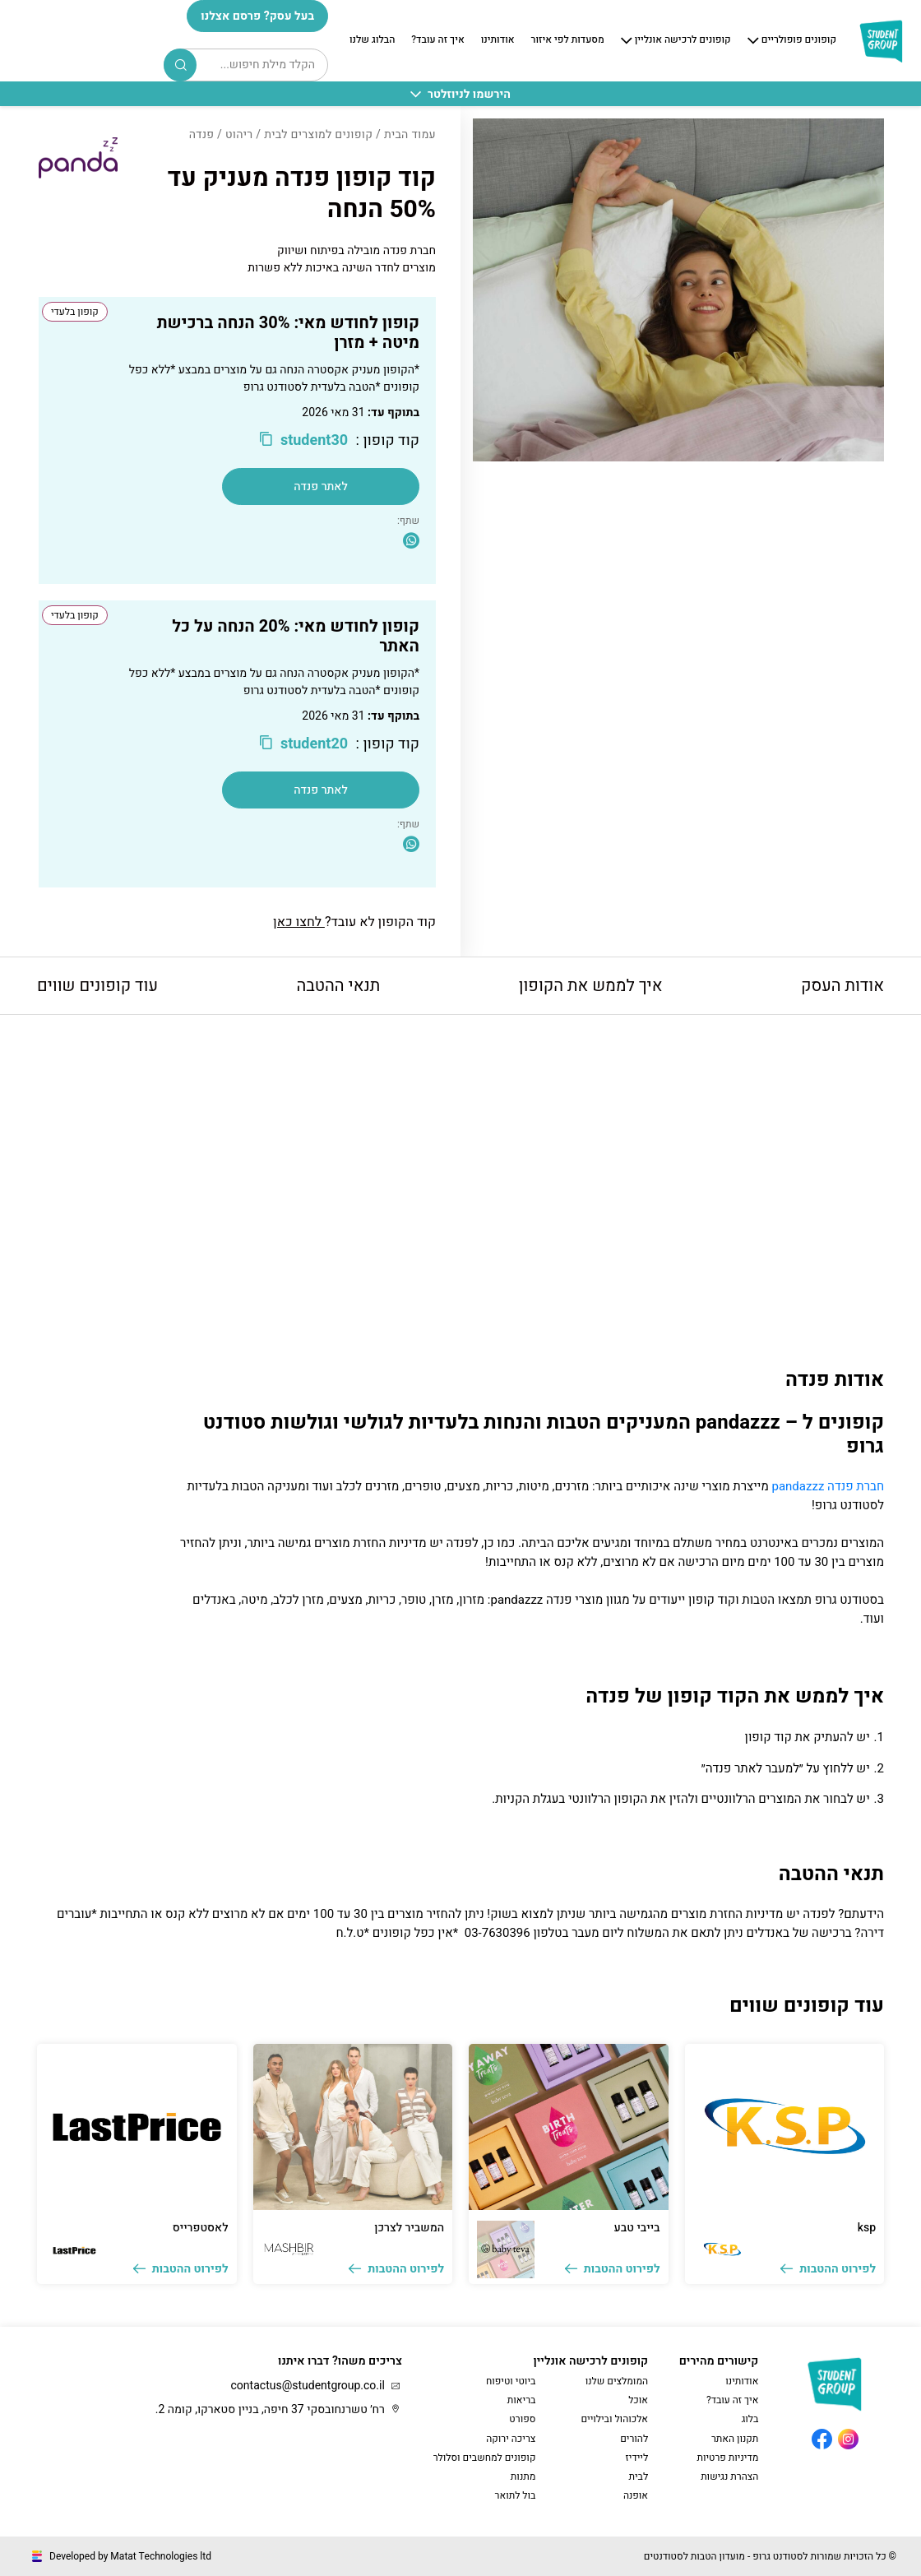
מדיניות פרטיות (727, 2457)
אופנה (635, 2495)
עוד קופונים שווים (97, 986)
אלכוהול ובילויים (614, 2419)
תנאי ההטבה (338, 986)
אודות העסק (842, 986)
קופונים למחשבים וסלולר (484, 2457)
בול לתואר (515, 2495)
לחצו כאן (299, 922)
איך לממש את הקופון (591, 986)
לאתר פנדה (321, 486)
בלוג (750, 2419)
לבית (638, 2476)
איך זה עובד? (437, 40)
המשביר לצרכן (409, 2227)
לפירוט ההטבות (828, 2268)
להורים (634, 2438)
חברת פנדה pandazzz (828, 1486)
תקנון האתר (734, 2438)
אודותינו (498, 40)
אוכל (638, 2400)
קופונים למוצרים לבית (318, 134)
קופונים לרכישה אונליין (683, 40)
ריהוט (239, 134)
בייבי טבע (637, 2227)
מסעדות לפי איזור (567, 40)
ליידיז (637, 2457)
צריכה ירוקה (510, 2438)
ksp (867, 2227)
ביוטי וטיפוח (510, 2381)
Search (181, 65)
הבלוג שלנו (372, 40)
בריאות (521, 2400)
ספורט (522, 2419)
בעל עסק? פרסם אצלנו (257, 16)
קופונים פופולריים (798, 40)
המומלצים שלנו (616, 2381)
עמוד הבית (410, 134)
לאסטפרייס (201, 2227)
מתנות (523, 2476)
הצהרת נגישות (729, 2476)
